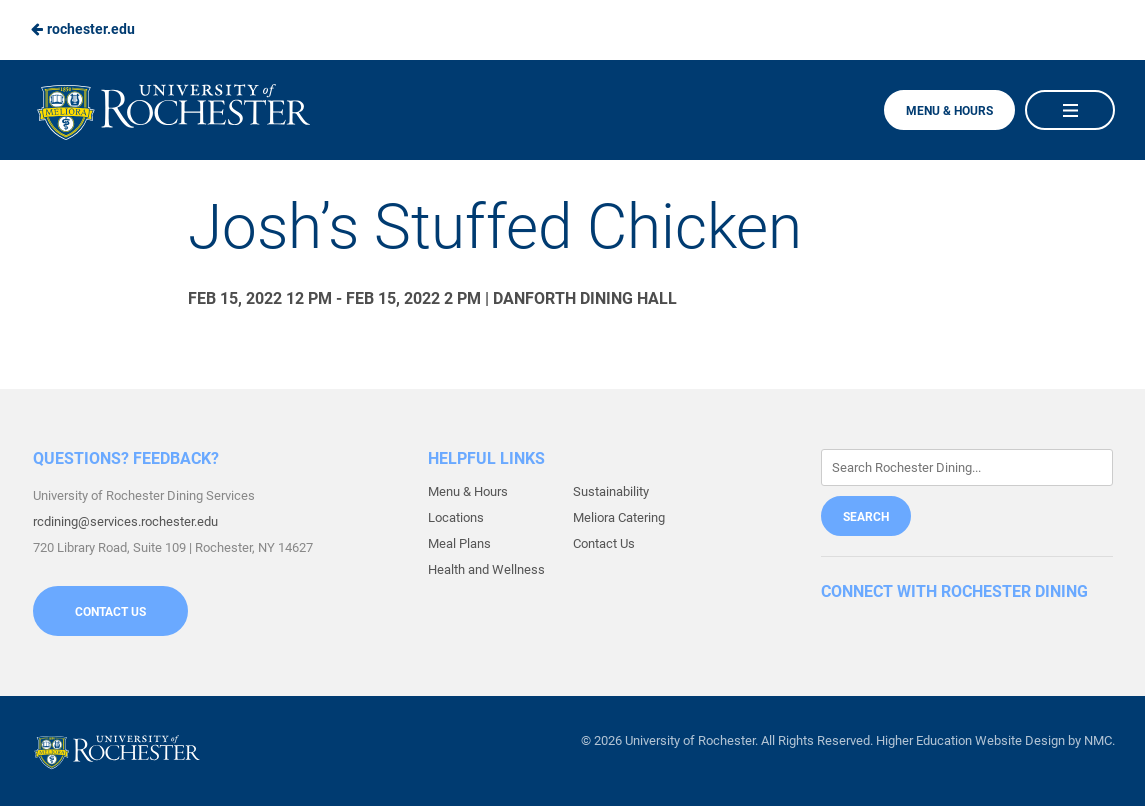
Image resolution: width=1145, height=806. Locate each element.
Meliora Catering (619, 517)
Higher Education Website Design (970, 740)
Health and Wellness (486, 569)
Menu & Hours (949, 111)
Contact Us (110, 612)
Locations (456, 517)
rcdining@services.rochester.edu (125, 521)
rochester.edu (82, 29)
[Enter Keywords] (967, 467)
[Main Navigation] (1070, 110)
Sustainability (611, 491)
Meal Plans (459, 543)
